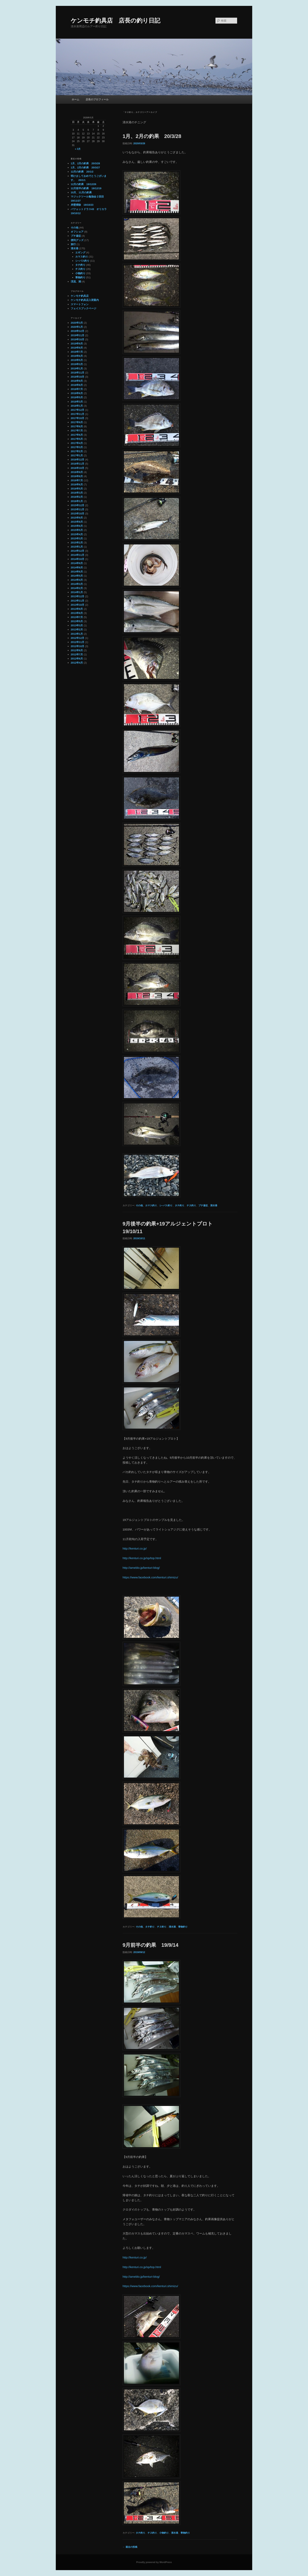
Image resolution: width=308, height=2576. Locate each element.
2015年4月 (77, 534)
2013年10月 (77, 604)
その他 (139, 1205)
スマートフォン (80, 304)
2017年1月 (77, 455)
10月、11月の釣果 (81, 192)
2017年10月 (77, 418)
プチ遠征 (203, 1205)
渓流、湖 (76, 281)
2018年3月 (77, 401)
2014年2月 (77, 588)
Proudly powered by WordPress (154, 2562)
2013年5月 (77, 621)
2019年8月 (77, 347)
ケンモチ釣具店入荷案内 (85, 300)
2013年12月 (77, 596)
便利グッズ (77, 240)
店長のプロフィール (97, 99)
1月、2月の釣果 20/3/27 (85, 167)
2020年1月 (77, 326)
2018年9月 (77, 380)
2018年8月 (77, 385)
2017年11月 (77, 414)
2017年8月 (77, 426)
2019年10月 (77, 339)
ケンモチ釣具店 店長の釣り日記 (115, 20)
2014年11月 (77, 554)
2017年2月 (77, 451)
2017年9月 (77, 422)
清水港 (213, 1205)
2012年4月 (77, 662)
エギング (80, 252)
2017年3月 (77, 447)
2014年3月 (77, 584)
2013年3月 (77, 625)
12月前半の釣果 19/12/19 (86, 188)
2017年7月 (77, 430)
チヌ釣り (191, 1205)
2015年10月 (77, 513)
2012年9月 (77, 650)
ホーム (75, 99)
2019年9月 (77, 343)
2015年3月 (77, 538)
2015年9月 (77, 517)
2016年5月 (77, 488)
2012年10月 (77, 646)
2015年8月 (77, 521)
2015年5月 (77, 530)
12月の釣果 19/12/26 (83, 184)
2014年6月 (77, 571)
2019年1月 (77, 368)
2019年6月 (77, 355)
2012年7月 (77, 654)
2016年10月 (77, 468)
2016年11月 (77, 463)
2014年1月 (77, 592)
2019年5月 (77, 360)
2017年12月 (77, 409)
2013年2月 (77, 629)
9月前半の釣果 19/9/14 (150, 1945)
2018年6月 (77, 393)
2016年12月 (77, 459)
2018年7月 (77, 389)
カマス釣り (151, 1205)
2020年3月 (77, 322)
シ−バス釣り (165, 1205)
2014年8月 (77, 567)
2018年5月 (77, 397)
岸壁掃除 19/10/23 (82, 204)
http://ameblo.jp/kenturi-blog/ (141, 1567)
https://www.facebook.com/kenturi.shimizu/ (150, 1577)
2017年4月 (77, 443)
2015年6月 (77, 525)
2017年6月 (77, 434)
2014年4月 (77, 579)
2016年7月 (77, 480)
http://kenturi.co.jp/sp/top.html (142, 1558)
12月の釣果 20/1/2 (82, 171)
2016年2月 (77, 496)
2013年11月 (77, 600)
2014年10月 (77, 559)
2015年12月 (77, 505)
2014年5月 (77, 575)
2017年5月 (77, 438)
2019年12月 (77, 331)
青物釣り (183, 1926)
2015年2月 (77, 542)
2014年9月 (77, 563)
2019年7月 (77, 351)
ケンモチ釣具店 (80, 295)
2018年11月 (77, 372)
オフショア (77, 231)
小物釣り (164, 2532)
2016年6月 (77, 484)
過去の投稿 (130, 2547)
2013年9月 (77, 608)
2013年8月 (77, 613)
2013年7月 (77, 617)
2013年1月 (77, 633)
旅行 (73, 244)
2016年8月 (77, 476)
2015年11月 (77, 509)
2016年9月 (77, 472)
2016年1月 (77, 501)
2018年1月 (77, 405)
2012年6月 (77, 658)
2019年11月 (77, 335)
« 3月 (78, 149)
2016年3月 (77, 492)
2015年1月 (77, 546)
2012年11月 (77, 642)
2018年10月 (77, 376)
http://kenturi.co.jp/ (135, 1548)
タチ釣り (179, 1205)
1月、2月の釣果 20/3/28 (152, 136)
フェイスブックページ (83, 308)
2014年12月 (77, 550)
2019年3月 (77, 364)
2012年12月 (77, 637)
